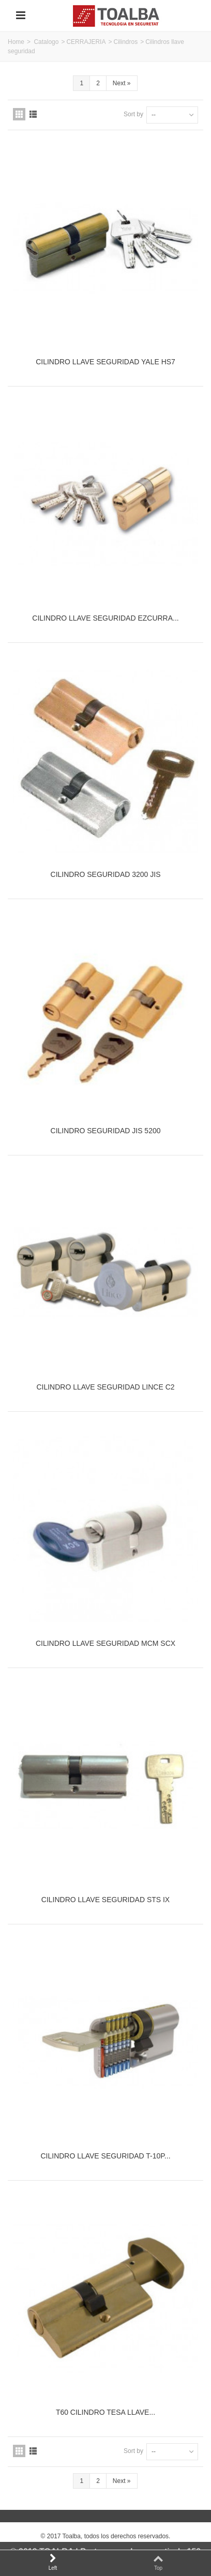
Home (16, 41)
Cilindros (125, 41)
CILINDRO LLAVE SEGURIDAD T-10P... (105, 2156)
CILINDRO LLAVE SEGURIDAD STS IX (105, 1899)
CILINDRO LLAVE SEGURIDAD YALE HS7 (105, 362)
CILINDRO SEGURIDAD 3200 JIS (106, 874)
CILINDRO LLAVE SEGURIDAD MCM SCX (105, 1643)
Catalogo (46, 41)
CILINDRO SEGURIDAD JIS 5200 (106, 1131)
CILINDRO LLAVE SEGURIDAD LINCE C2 (105, 1387)
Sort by (133, 114)
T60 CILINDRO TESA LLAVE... (105, 2412)
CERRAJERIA (86, 41)
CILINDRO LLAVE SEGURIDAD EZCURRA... (105, 618)
